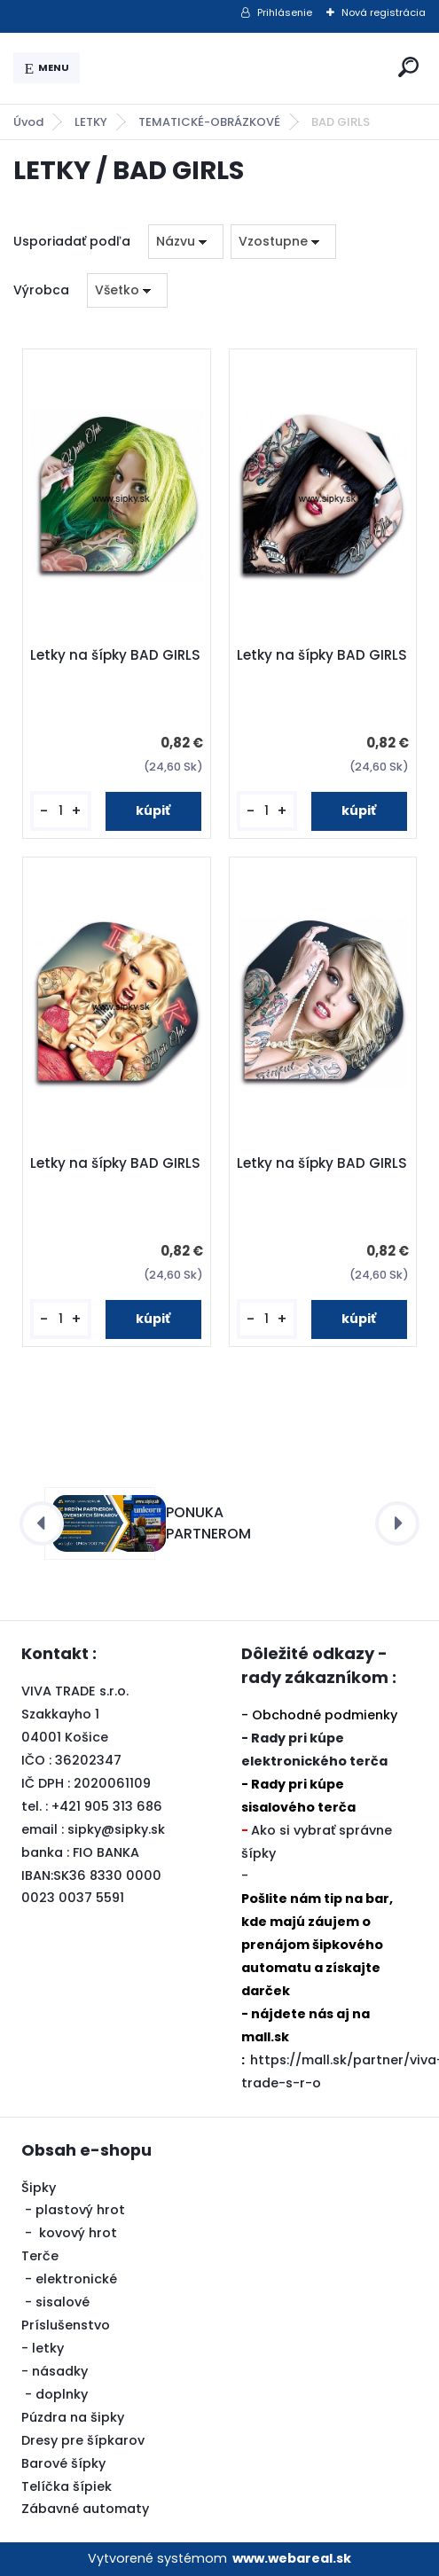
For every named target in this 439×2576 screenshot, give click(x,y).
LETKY (90, 122)
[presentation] (42, 1523)
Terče (40, 2256)
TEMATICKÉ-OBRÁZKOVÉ (209, 122)
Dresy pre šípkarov (83, 2440)
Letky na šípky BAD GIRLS (115, 655)
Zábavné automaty (85, 2508)
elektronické (76, 2279)
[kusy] (60, 811)
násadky (60, 2371)
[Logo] (236, 68)
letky (48, 2348)
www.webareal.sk (291, 2558)
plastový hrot (80, 2210)
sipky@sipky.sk (116, 1829)
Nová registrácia (383, 12)
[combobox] (185, 241)
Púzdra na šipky (72, 2417)
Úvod (28, 122)
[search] (408, 67)
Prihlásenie (284, 12)
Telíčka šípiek (66, 2486)
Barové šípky (63, 2463)
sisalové (62, 2302)
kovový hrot (78, 2233)
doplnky (61, 2394)
